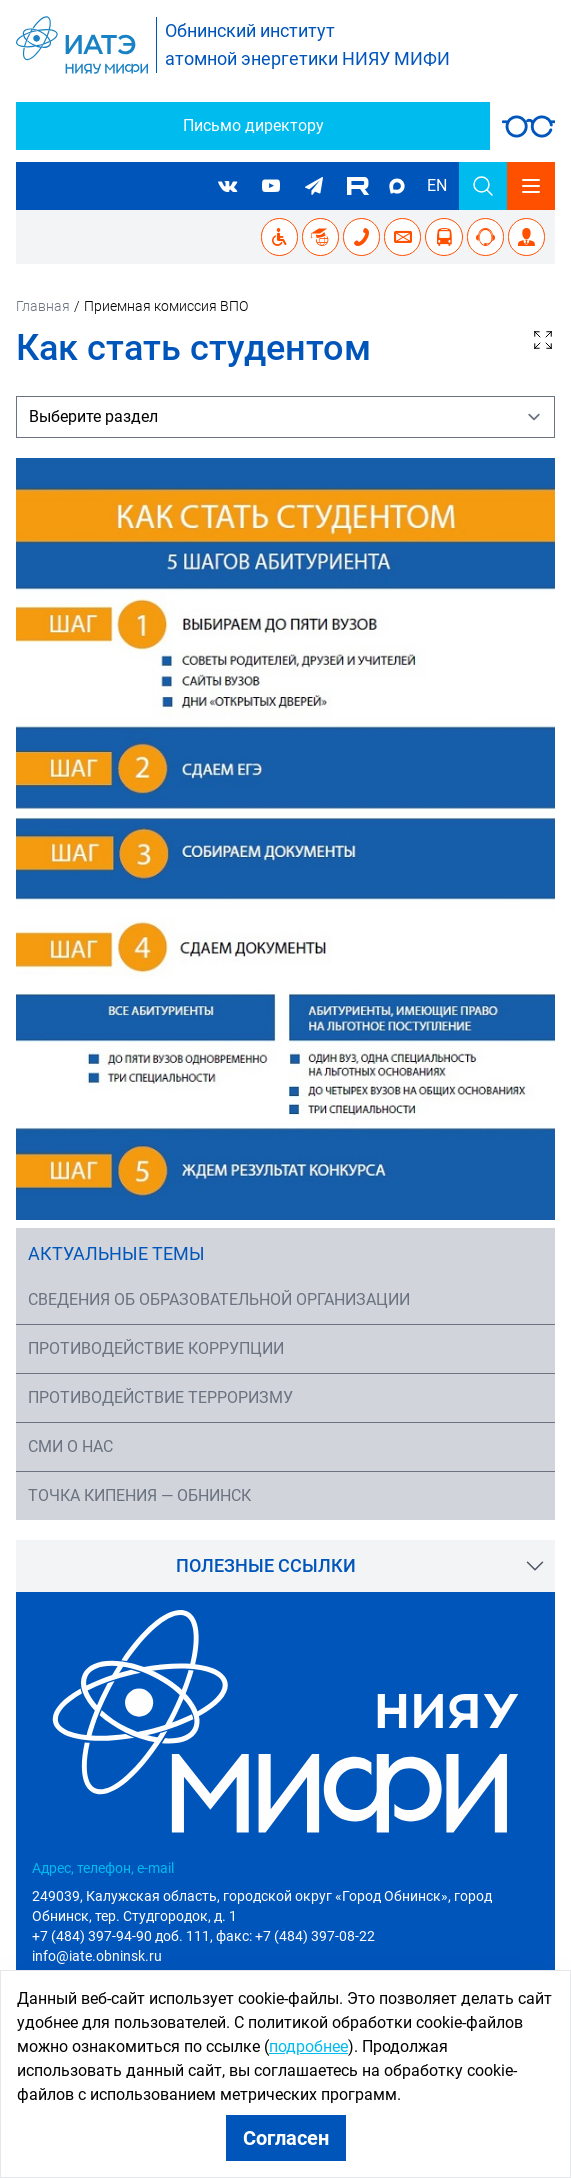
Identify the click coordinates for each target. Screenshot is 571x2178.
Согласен (286, 2138)
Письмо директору (253, 125)
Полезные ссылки (266, 1565)
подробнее (308, 2046)
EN (437, 185)
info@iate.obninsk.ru (97, 1956)
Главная (43, 306)
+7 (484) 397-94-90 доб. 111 (121, 1936)
